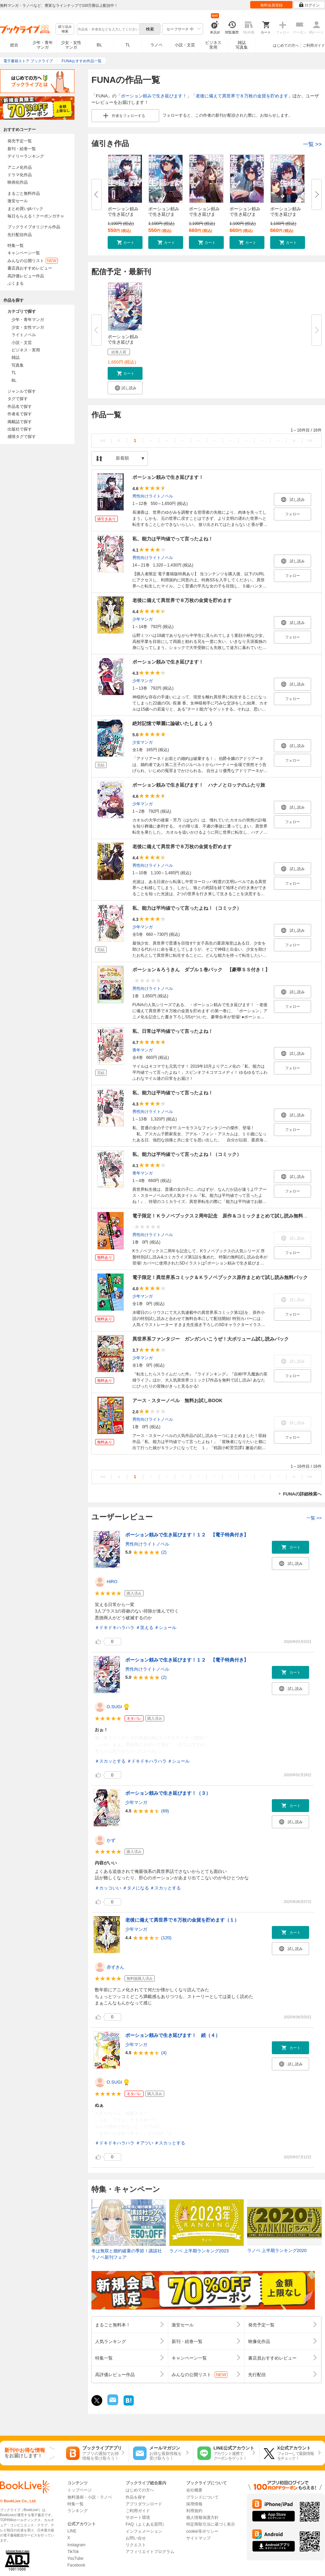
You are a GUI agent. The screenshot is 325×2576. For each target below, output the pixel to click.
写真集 (18, 365)
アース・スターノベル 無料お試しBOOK (177, 1400)
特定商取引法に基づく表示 (210, 2524)
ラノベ (156, 45)
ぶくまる (15, 283)
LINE (72, 2531)
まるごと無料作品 (23, 193)
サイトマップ (198, 2538)
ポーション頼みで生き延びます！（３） (168, 1793)
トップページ (79, 2490)
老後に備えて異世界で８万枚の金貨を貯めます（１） (182, 1920)
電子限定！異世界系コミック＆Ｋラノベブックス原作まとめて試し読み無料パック (220, 1277)
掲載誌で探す (19, 421)
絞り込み (65, 29)
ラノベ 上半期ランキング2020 (277, 2250)
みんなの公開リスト (32, 261)
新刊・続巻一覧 (21, 148)
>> (309, 440)
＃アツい (144, 2142)
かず (111, 1840)
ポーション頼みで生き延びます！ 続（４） (172, 2035)
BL (99, 44)
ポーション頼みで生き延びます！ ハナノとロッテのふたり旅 (198, 785)
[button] (125, 242)
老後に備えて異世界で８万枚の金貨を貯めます (242, 95)
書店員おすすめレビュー (29, 268)
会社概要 (194, 2490)
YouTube (75, 2558)
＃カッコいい (108, 1887)
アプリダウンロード (144, 2504)
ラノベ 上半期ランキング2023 (199, 2250)
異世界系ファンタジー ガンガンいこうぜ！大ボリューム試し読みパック (210, 1339)
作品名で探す (19, 406)
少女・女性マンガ (71, 45)
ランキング (77, 2510)
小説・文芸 (185, 45)
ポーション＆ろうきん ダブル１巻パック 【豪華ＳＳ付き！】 (201, 969)
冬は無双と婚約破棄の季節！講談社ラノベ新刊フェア (126, 2254)
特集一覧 (15, 245)
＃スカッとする (110, 1761)
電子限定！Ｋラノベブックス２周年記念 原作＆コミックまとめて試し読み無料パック (224, 1216)
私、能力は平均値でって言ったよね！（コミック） (186, 908)
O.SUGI (114, 1706)
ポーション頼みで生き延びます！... (163, 214)
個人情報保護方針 (202, 2517)
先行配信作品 (19, 234)
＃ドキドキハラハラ (114, 1627)
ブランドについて (202, 2497)
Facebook (76, 2565)
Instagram (76, 2545)
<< (103, 440)
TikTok (73, 2551)
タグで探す (17, 398)
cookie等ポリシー (202, 2531)
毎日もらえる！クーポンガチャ (35, 216)
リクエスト (136, 2545)
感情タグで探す (21, 436)
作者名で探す (19, 414)
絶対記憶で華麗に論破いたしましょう (172, 723)
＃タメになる (136, 1887)
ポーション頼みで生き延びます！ (154, 95)
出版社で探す (19, 429)
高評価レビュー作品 (25, 276)
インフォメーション (144, 2531)
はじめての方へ (286, 45)
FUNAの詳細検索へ (302, 1493)
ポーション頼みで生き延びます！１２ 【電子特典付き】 (186, 1534)
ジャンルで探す (21, 391)
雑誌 (16, 357)
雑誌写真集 (242, 45)
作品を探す (136, 2497)
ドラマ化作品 (19, 174)
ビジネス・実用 (26, 350)
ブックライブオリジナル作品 (33, 227)
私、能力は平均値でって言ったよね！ (172, 538)
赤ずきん (115, 1967)
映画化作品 (17, 182)
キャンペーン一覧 (23, 253)
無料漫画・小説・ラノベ (89, 2497)
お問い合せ (136, 2538)
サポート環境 (138, 2517)
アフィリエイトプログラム (150, 2551)
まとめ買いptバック (25, 208)
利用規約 (194, 2510)
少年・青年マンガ (42, 45)
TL (127, 45)
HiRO (112, 1581)
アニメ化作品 (19, 167)
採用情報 (194, 2504)
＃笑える (144, 1627)
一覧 (312, 144)
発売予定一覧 (19, 141)
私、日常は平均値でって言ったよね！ (172, 1031)
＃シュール (165, 1627)
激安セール (17, 201)
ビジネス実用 (213, 45)
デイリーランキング (25, 156)
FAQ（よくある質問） (146, 2524)
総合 (14, 45)
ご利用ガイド (314, 45)
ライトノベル (24, 334)
